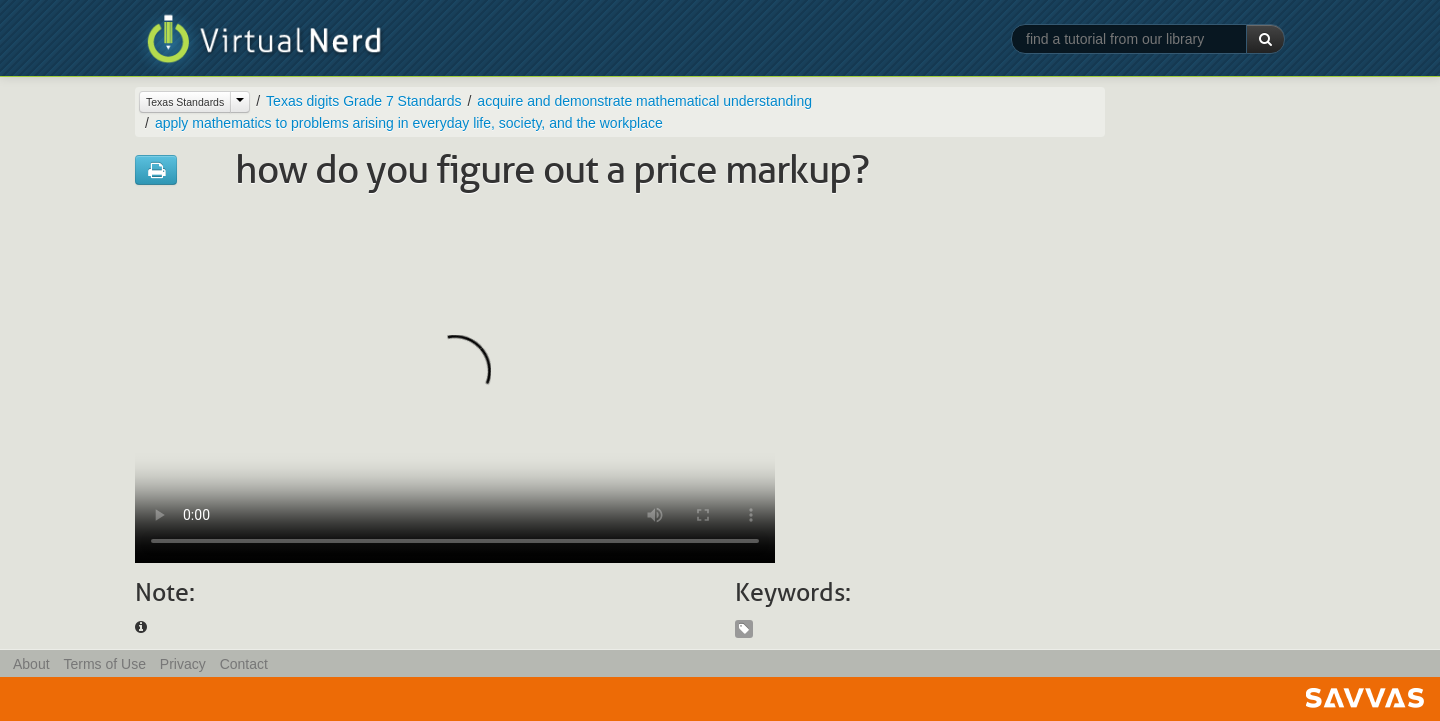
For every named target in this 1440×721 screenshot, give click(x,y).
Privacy (183, 664)
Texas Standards (185, 102)
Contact (244, 664)
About (31, 664)
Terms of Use (104, 664)
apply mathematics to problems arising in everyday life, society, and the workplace (409, 123)
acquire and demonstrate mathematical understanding (644, 101)
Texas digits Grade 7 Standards (363, 101)
